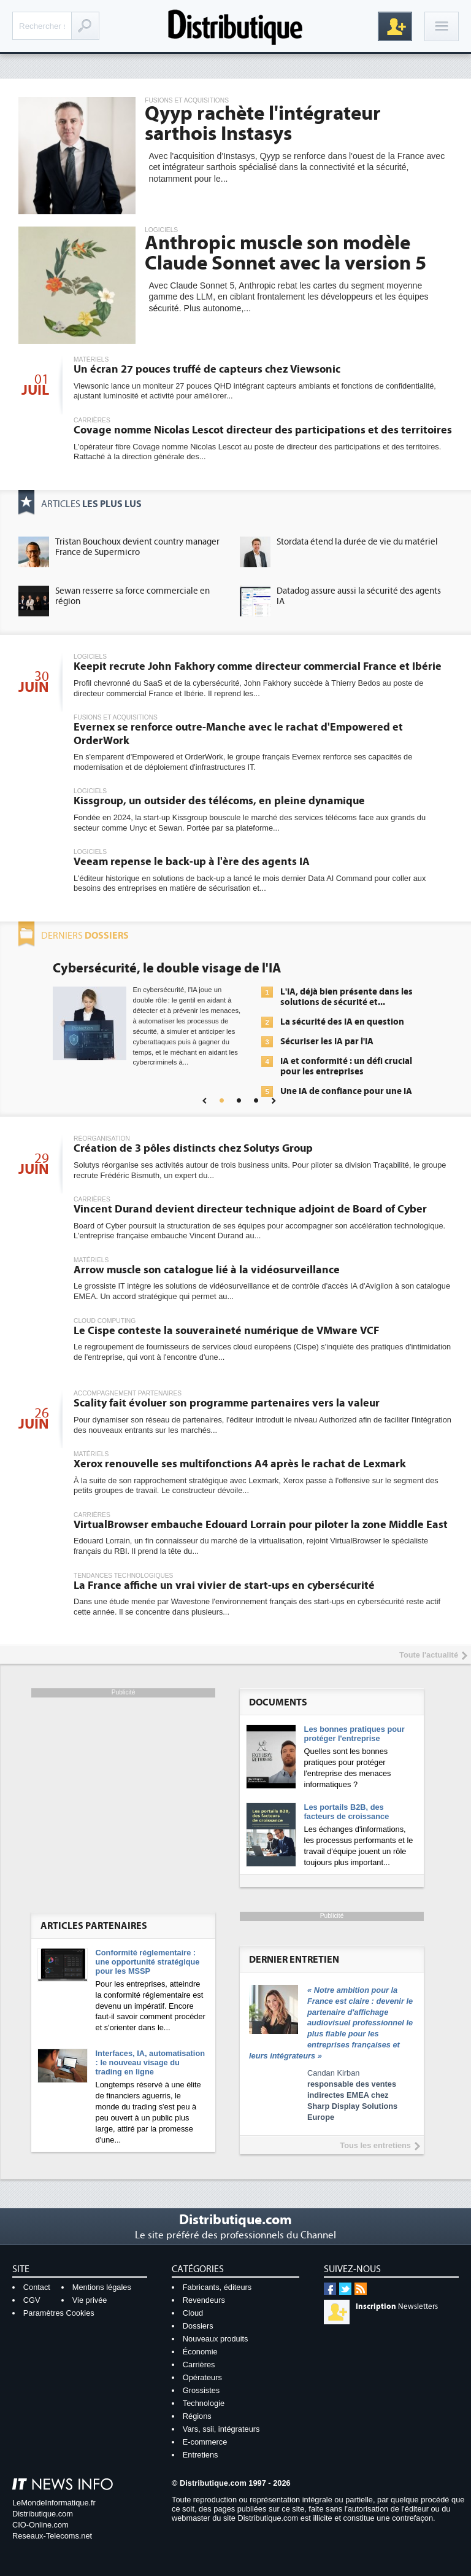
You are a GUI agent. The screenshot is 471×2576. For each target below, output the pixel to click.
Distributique (235, 26)
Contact (36, 2287)
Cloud (193, 2313)
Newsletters (397, 2306)
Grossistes (201, 2390)
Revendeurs (204, 2300)
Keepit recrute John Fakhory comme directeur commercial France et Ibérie (258, 666)
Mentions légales (101, 2287)
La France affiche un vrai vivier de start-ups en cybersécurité (224, 1585)
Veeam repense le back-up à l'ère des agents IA (192, 861)
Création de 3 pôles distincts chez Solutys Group (193, 1148)
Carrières (199, 2364)
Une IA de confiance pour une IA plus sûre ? (346, 1096)
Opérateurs (202, 2377)
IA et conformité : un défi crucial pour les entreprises (346, 1066)
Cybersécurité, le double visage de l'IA (167, 968)
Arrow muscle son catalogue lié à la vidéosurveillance (207, 1269)
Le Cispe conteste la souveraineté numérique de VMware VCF (226, 1330)
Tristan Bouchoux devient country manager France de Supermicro (137, 547)
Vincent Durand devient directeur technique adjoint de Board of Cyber (250, 1209)
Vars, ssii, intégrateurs (221, 2429)
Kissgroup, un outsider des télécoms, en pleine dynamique (219, 800)
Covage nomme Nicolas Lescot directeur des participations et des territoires (263, 430)
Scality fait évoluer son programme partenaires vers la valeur (227, 1403)
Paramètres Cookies (58, 2313)
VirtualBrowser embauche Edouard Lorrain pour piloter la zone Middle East (261, 1524)
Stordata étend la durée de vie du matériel (357, 542)
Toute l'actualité (428, 1654)
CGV (31, 2300)
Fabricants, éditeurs (217, 2287)
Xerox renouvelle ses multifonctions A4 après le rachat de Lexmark (240, 1463)
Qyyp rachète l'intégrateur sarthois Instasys (263, 123)
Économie (200, 2351)
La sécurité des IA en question (342, 1022)
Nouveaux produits (215, 2338)
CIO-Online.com (40, 2524)
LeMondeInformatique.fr (54, 2502)
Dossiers (198, 2325)
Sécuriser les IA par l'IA (326, 1041)
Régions (197, 2416)
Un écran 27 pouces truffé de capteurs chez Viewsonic (207, 369)
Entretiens (200, 2454)
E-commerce (205, 2441)
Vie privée (89, 2300)
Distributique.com (42, 2513)
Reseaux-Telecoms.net (52, 2535)
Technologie (203, 2403)
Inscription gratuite (395, 26)
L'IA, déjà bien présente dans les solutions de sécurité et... (346, 997)
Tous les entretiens (375, 2145)
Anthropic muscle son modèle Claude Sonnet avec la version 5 (285, 253)
